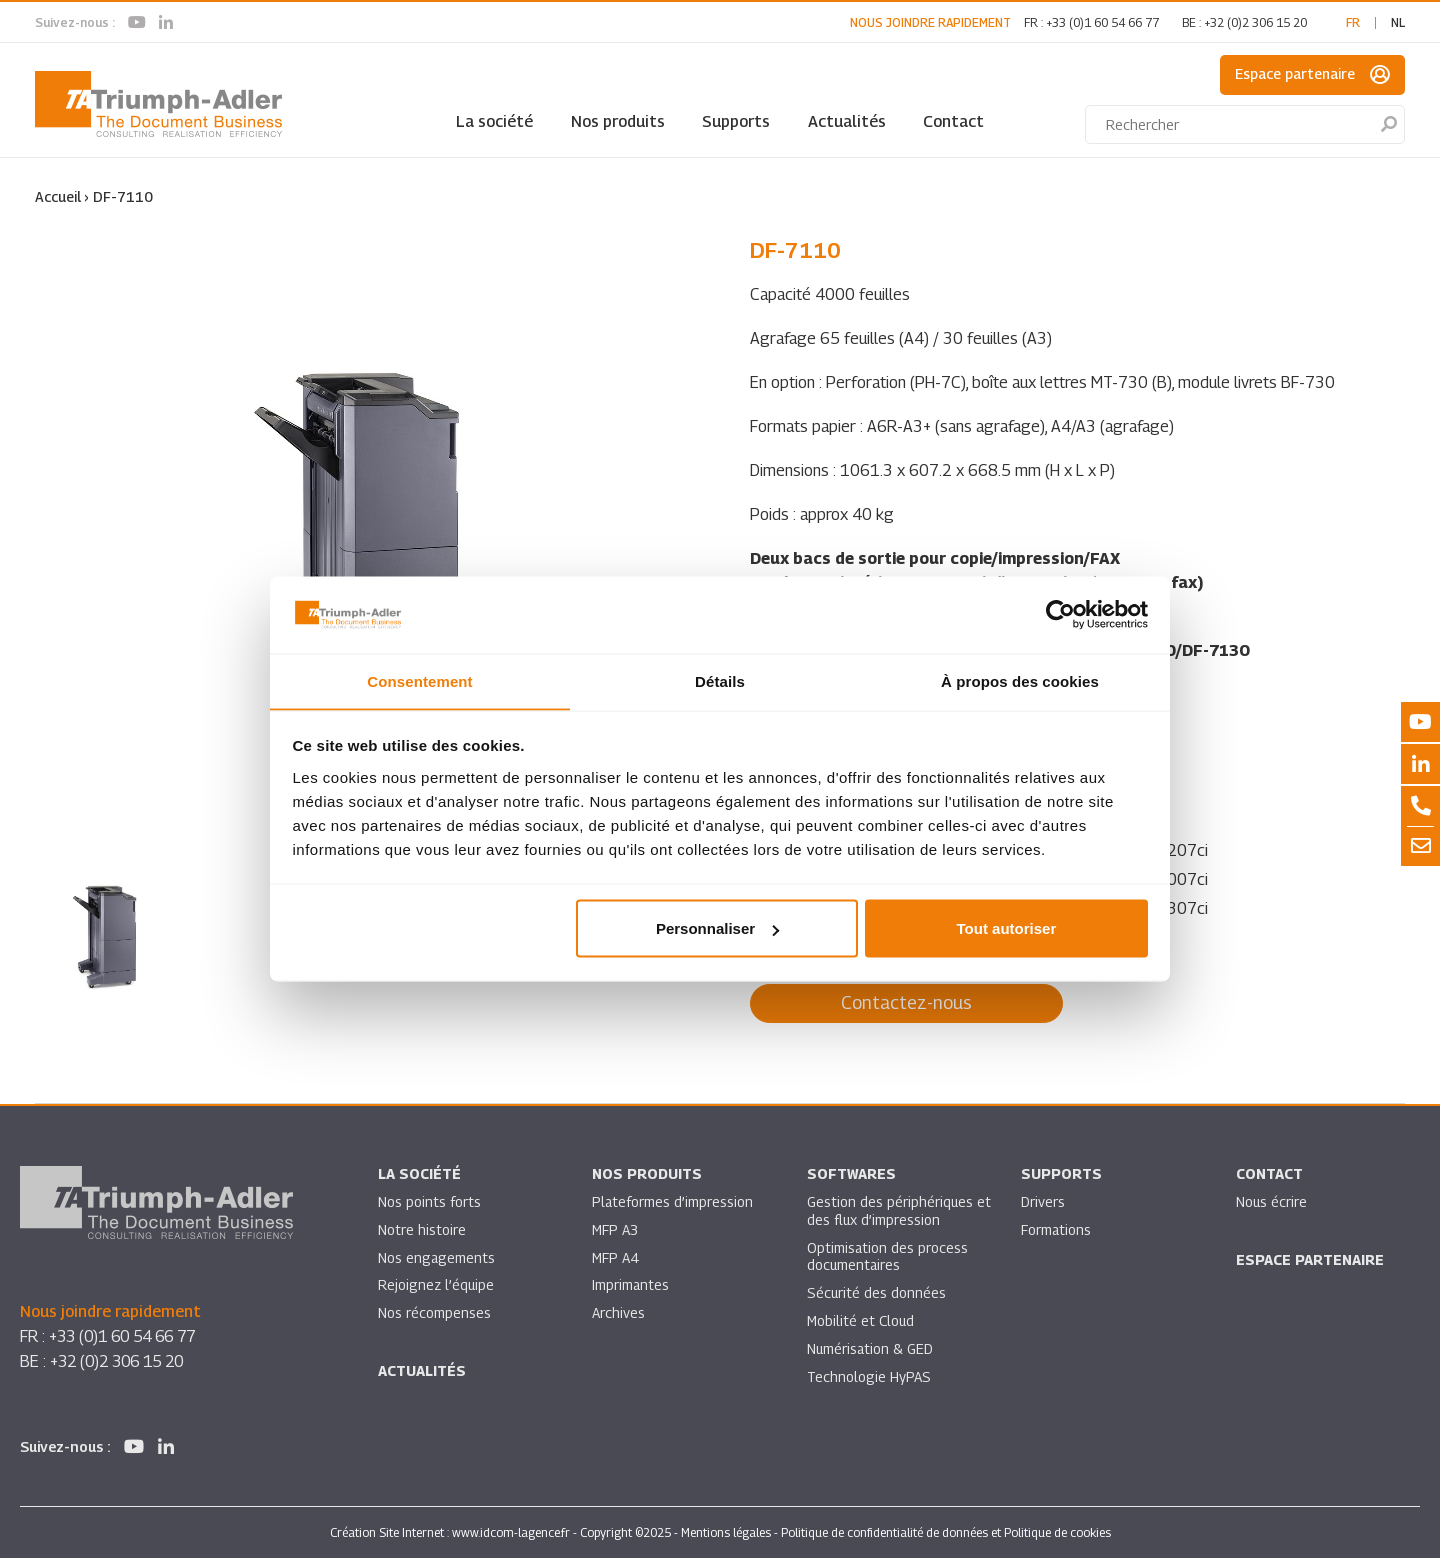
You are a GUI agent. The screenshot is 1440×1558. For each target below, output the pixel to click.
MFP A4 (615, 1257)
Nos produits (618, 121)
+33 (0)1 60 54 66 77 (1102, 22)
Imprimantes (631, 1285)
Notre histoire (422, 1229)
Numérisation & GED (871, 1349)
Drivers (1043, 1201)
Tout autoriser (1007, 928)
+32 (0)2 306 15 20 (1255, 22)
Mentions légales (726, 1531)
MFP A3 (615, 1229)
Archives (618, 1313)
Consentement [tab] (419, 680)
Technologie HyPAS (869, 1377)
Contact (953, 121)
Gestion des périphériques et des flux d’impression (890, 1210)
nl (1398, 22)
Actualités (847, 121)
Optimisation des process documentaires (888, 1256)
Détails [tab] (720, 680)
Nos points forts (429, 1201)
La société (494, 121)
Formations (1056, 1229)
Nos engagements (437, 1257)
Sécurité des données (877, 1293)
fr (1353, 22)
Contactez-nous (906, 1002)
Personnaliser (717, 928)
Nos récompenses (434, 1313)
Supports (736, 121)
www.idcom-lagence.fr (511, 1531)
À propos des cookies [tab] (1020, 680)
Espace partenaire (1312, 75)
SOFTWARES (851, 1173)
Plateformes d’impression (673, 1201)
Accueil (58, 196)
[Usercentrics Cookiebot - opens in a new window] (1060, 614)
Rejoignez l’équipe (437, 1285)
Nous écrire (1272, 1201)
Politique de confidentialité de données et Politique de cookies (946, 1531)
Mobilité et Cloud (861, 1321)
